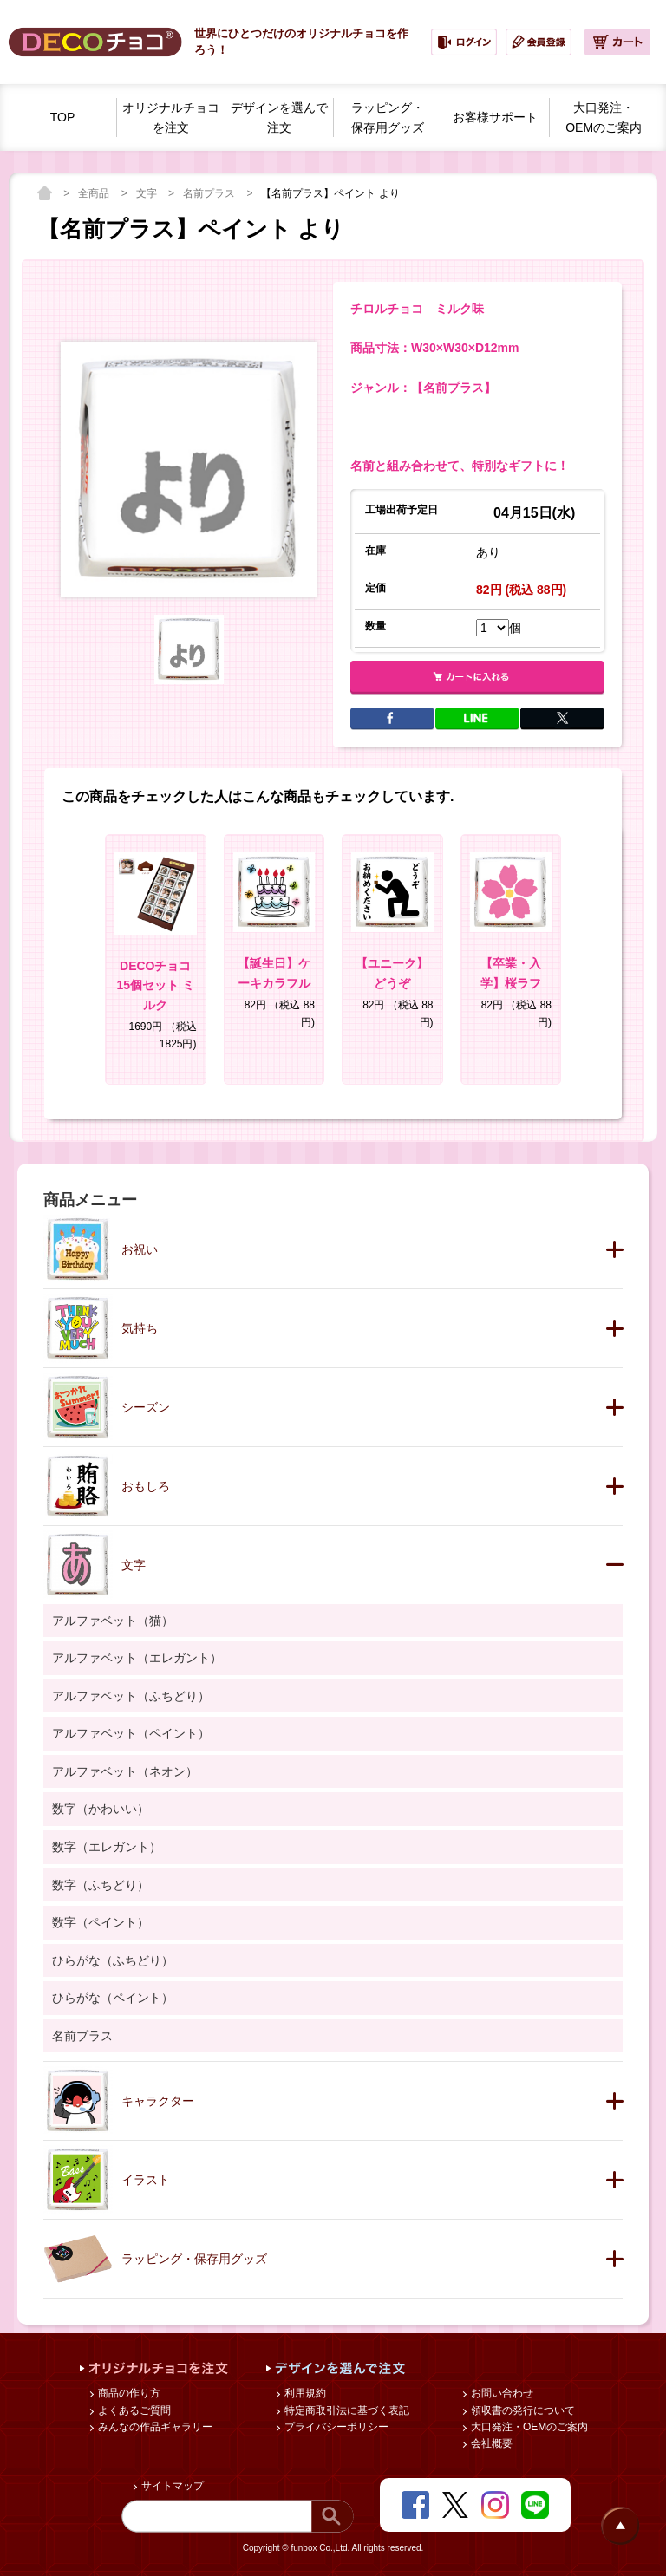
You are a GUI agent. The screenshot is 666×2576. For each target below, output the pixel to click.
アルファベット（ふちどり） (131, 1696)
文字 (148, 193)
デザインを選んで (279, 119)
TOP (62, 117)
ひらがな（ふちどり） (112, 1960)
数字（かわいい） (100, 1809)
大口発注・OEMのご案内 (528, 2427)
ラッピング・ (387, 119)
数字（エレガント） (106, 1847)
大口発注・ (603, 119)
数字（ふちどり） (100, 1885)
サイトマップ (171, 2486)
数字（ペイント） (100, 1922)
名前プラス (210, 193)
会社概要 (490, 2443)
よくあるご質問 (133, 2410)
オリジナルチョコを (170, 119)
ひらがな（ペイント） (112, 1998)
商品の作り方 (127, 2393)
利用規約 (304, 2393)
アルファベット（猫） (112, 1620)
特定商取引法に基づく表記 (345, 2410)
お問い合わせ (500, 2393)
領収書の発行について (521, 2410)
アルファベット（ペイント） (131, 1733)
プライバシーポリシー (335, 2427)
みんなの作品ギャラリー (153, 2427)
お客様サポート (495, 117)
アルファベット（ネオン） (125, 1771)
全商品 (95, 193)
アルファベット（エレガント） (137, 1658)
